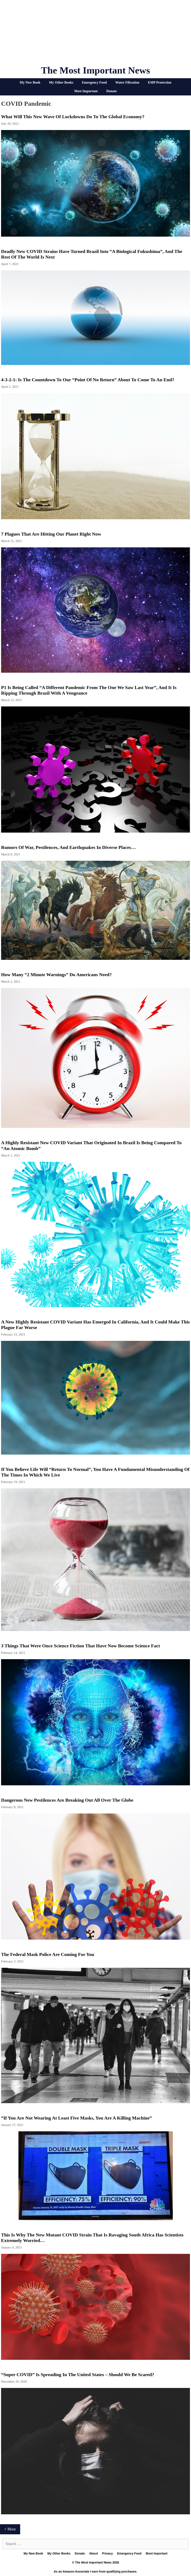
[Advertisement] (95, 34)
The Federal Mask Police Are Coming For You (47, 1954)
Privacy (107, 2553)
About (93, 2553)
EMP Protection (159, 82)
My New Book (30, 82)
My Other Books (61, 82)
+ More (10, 2529)
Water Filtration (127, 82)
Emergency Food (94, 82)
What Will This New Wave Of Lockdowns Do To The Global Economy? (72, 116)
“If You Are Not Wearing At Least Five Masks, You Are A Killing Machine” (76, 2118)
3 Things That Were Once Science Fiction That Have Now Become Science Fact (80, 1645)
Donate (111, 91)
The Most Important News (95, 70)
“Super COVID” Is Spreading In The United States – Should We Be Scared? (77, 2374)
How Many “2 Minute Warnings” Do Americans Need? (56, 974)
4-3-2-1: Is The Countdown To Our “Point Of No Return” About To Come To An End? (87, 379)
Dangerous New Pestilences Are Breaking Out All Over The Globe (67, 1800)
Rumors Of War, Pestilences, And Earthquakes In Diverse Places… (68, 847)
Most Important (86, 91)
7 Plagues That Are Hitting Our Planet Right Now (51, 534)
